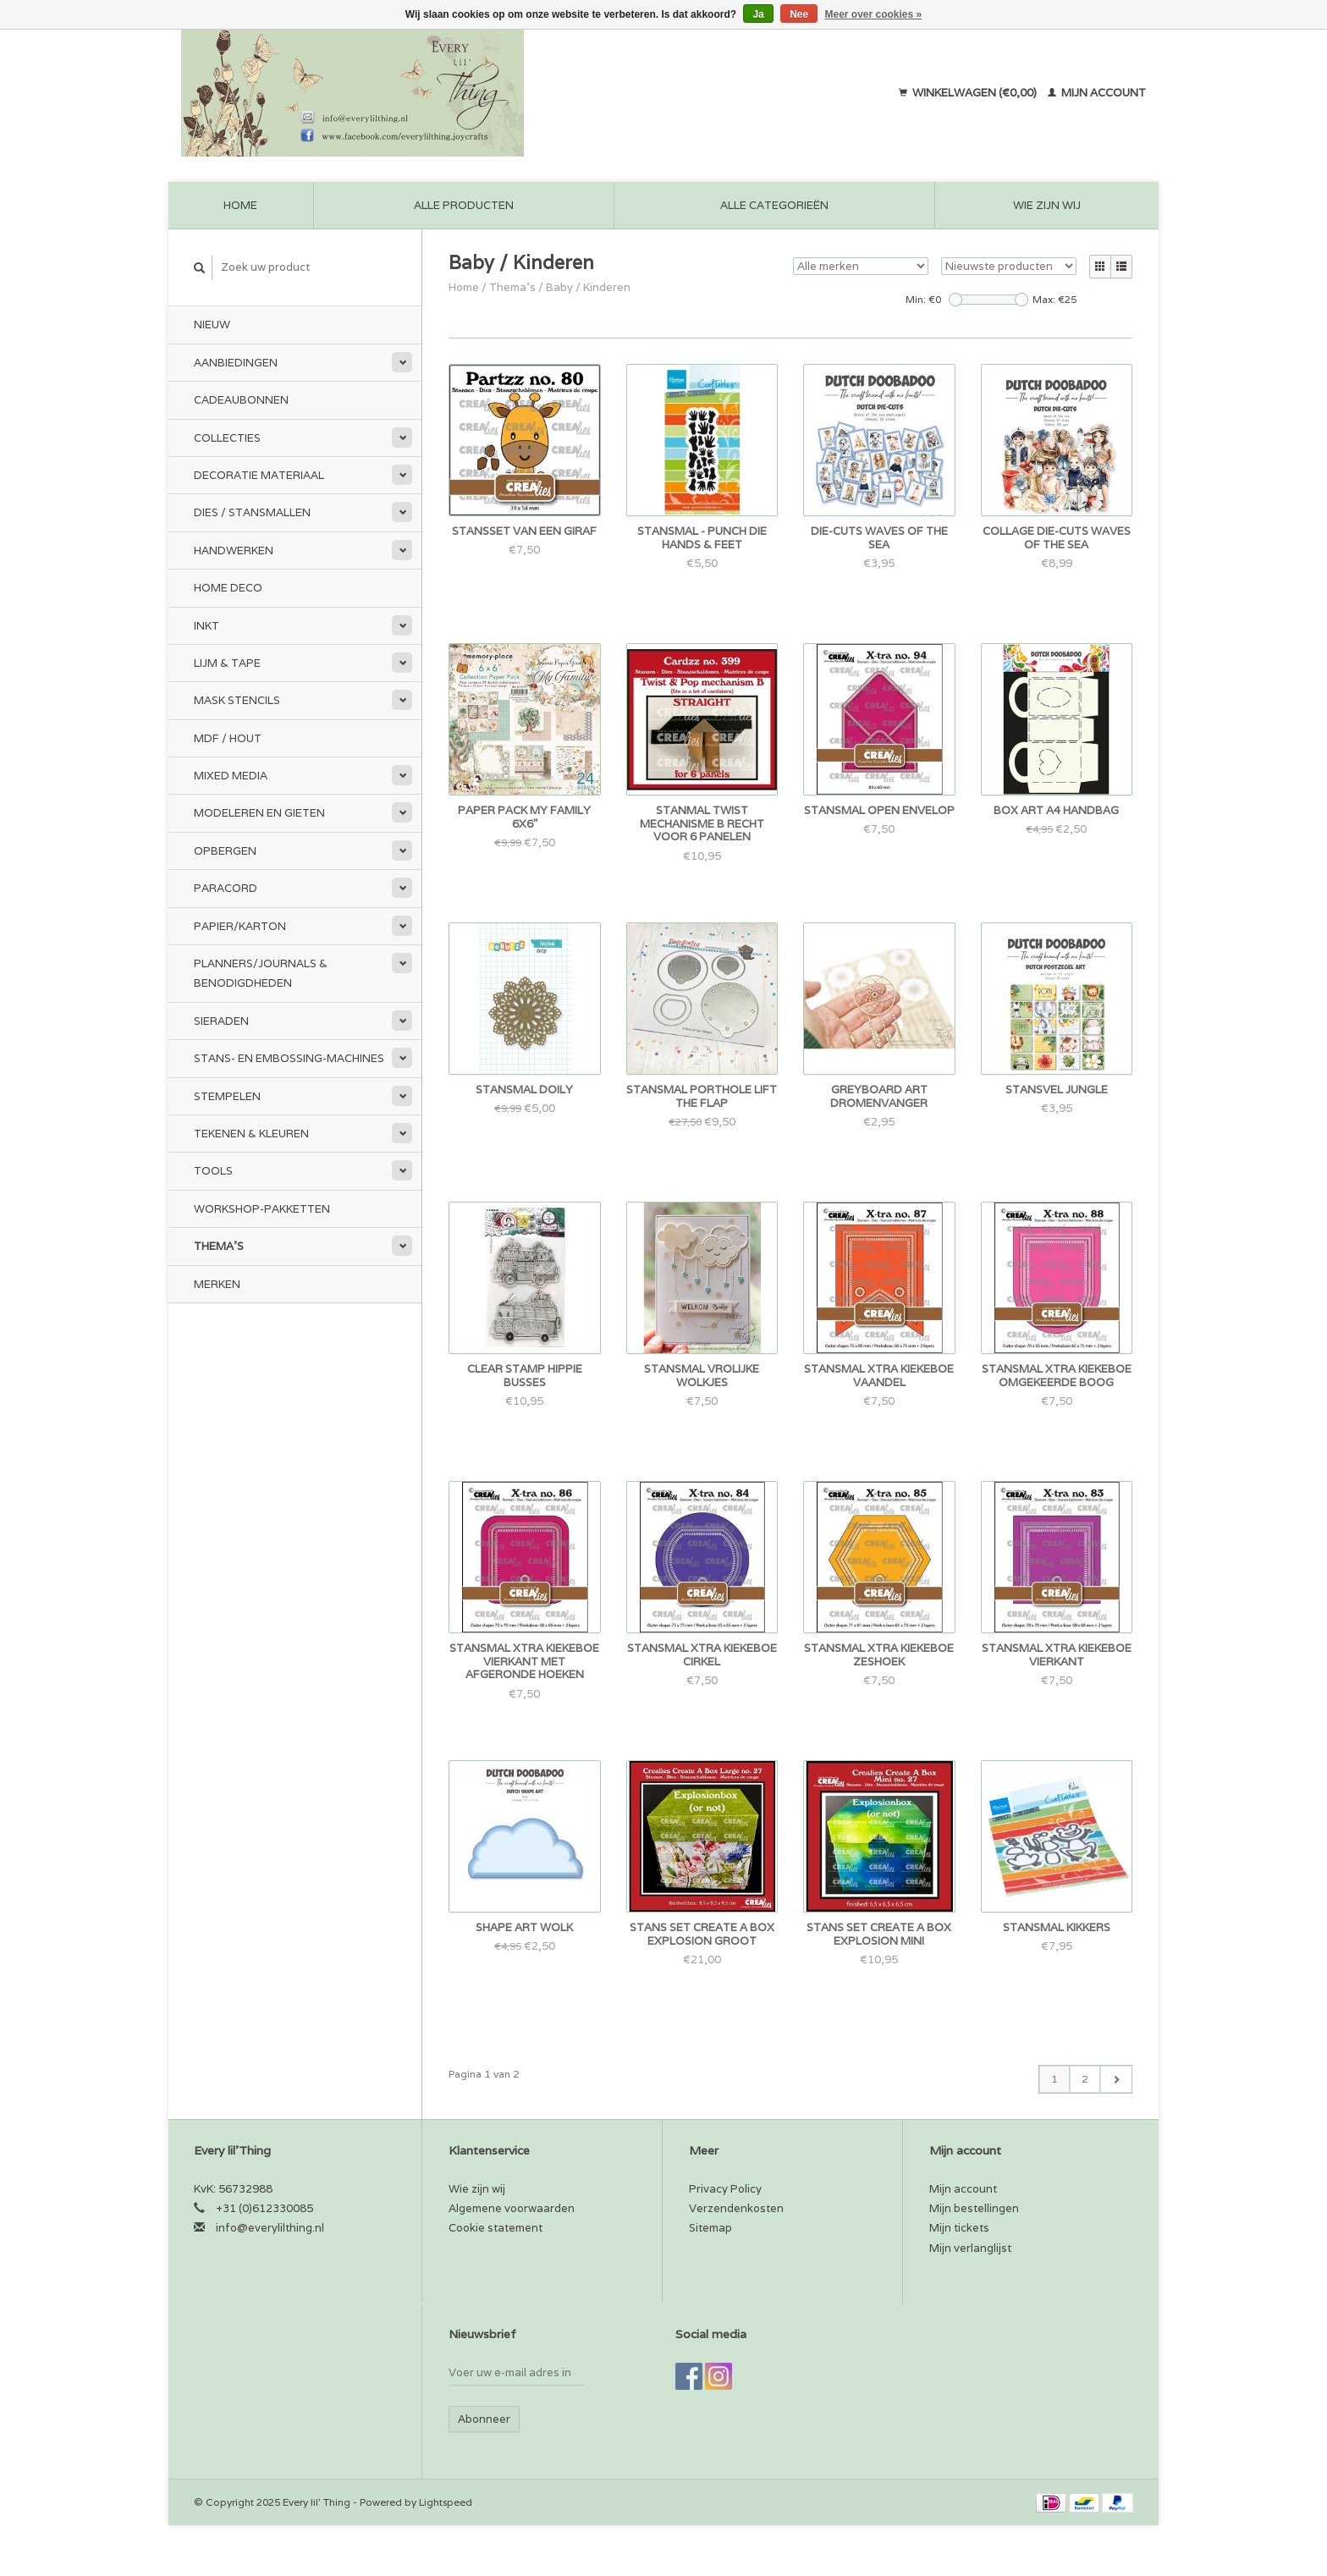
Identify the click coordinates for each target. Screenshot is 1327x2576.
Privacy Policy (725, 2189)
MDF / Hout (228, 738)
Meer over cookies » (873, 14)
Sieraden (221, 1021)
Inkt (206, 626)
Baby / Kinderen (588, 287)
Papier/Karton (240, 926)
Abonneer (484, 2419)
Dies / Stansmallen (252, 512)
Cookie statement (495, 2228)
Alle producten (464, 205)
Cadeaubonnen (241, 400)
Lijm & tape (227, 663)
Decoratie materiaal (259, 475)
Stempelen (227, 1096)
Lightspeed (445, 2502)
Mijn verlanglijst (970, 2248)
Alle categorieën (774, 205)
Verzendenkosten (736, 2208)
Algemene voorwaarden (512, 2208)
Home (240, 205)
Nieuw (212, 324)
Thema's (219, 1246)
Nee (799, 14)
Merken (217, 1284)
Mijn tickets (959, 2228)
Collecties (227, 438)
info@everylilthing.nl (270, 2228)
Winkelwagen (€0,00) (969, 92)
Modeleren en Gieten (259, 813)
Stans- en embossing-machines (289, 1058)
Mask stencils (237, 700)
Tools (213, 1171)
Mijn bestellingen (974, 2208)
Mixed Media (230, 775)
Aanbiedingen (236, 362)
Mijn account (1097, 92)
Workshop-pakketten (262, 1209)
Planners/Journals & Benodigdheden (261, 973)
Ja (757, 14)
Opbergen (225, 851)
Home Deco (228, 588)
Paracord (225, 888)
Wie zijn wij (1047, 205)
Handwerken (233, 550)
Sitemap (710, 2228)
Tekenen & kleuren (251, 1133)
